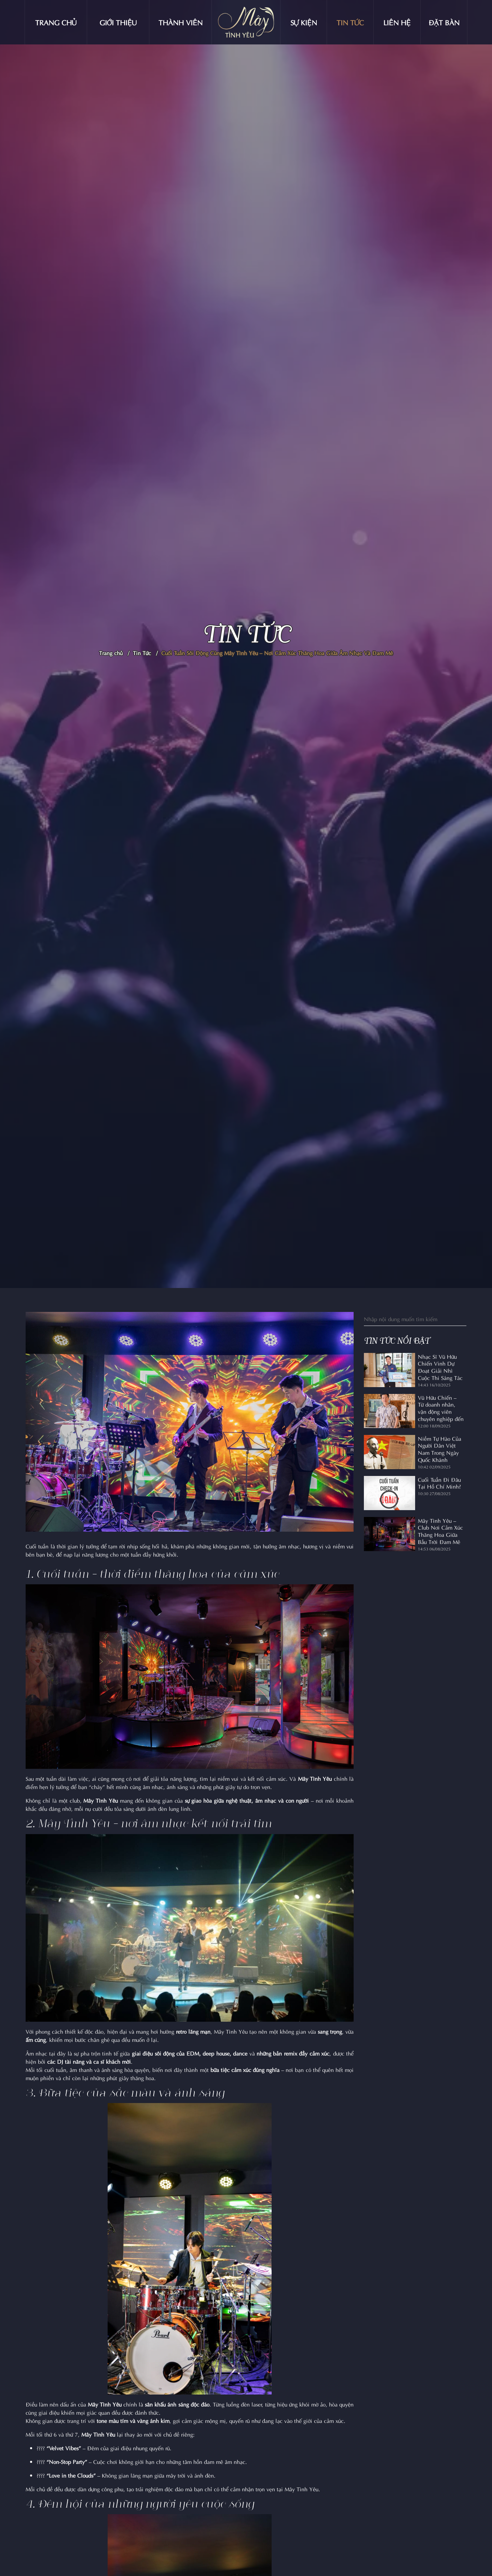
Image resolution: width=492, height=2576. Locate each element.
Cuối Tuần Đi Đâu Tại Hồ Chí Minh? (439, 1483)
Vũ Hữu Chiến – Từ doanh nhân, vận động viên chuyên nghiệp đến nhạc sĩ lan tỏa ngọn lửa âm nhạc (441, 1408)
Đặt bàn (444, 22)
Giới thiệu (118, 22)
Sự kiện (303, 22)
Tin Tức (142, 652)
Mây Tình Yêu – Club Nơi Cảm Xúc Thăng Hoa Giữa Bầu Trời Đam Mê (440, 1531)
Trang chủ (56, 22)
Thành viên (181, 22)
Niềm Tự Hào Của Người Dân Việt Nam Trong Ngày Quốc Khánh (439, 1449)
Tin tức (350, 22)
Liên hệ (397, 22)
